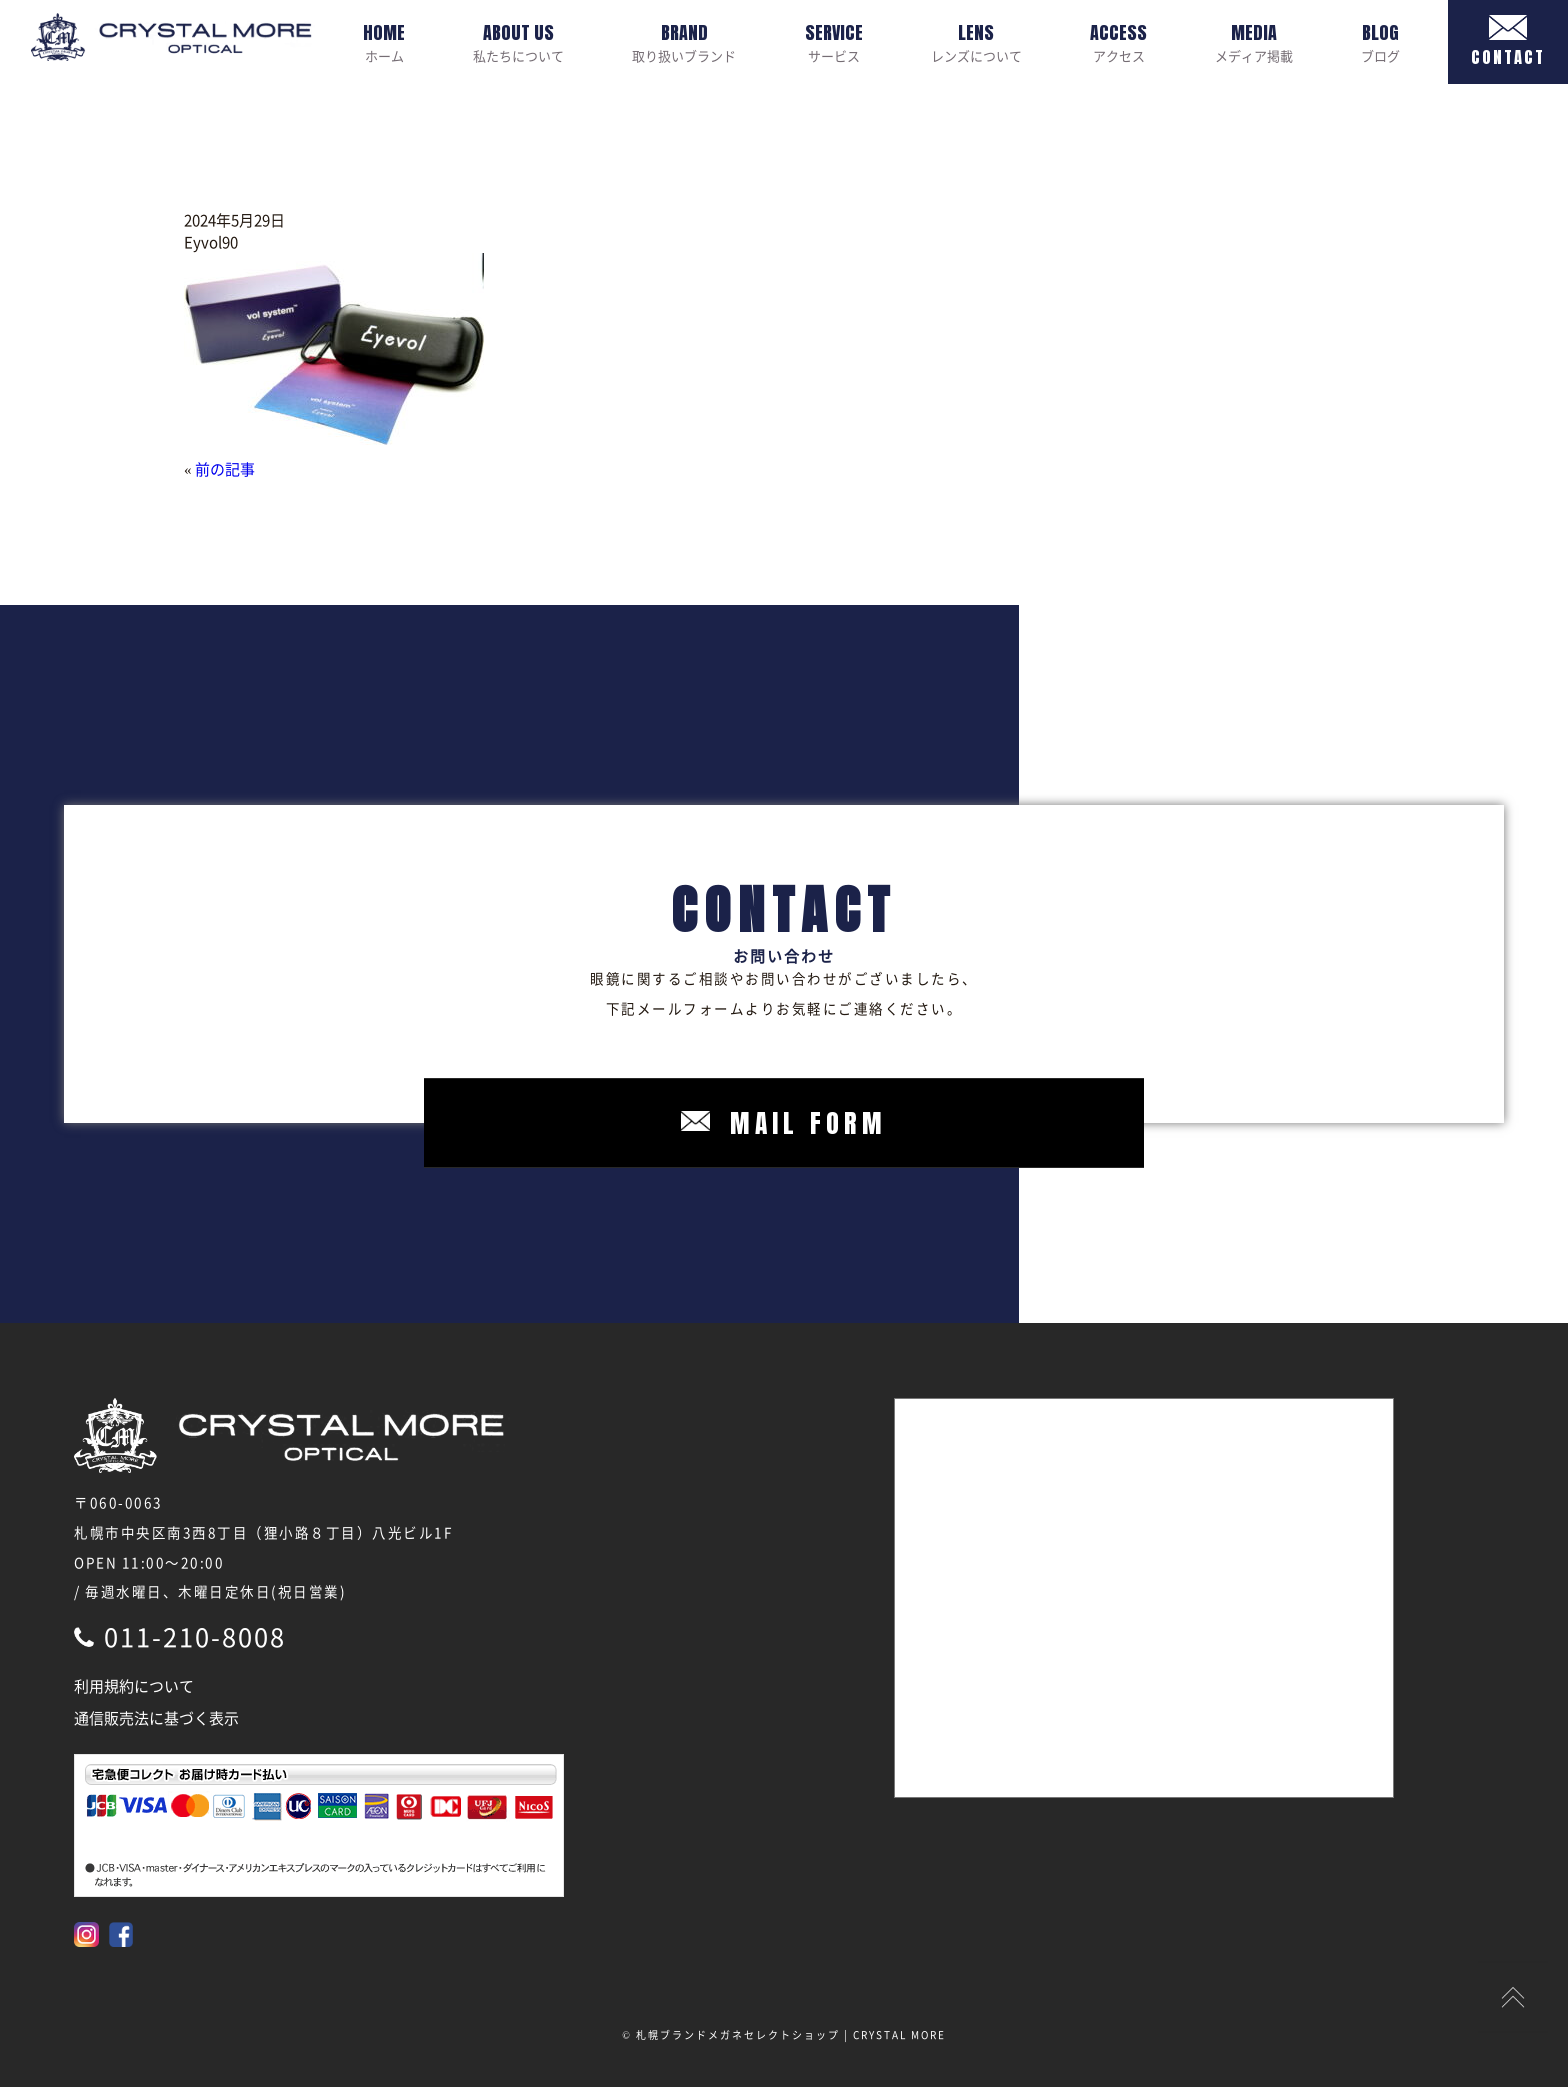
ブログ (1380, 42)
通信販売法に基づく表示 (156, 1718)
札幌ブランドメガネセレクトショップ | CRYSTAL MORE (791, 2034)
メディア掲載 (1254, 42)
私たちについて (518, 42)
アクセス (1118, 42)
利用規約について (134, 1686)
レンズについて (976, 42)
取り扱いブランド (684, 42)
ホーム (384, 42)
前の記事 (225, 469)
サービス (834, 42)
